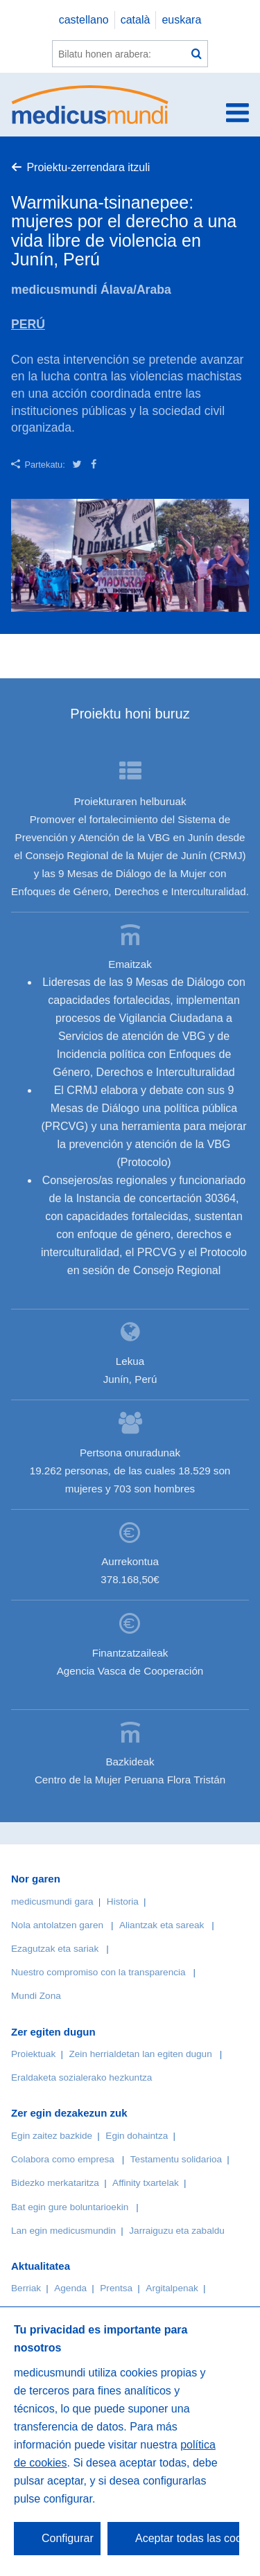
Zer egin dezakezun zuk (69, 2113)
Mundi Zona (36, 1996)
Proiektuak (33, 2054)
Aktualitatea (40, 2266)
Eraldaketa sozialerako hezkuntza (81, 2077)
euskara (181, 20)
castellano (84, 20)
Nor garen (35, 1879)
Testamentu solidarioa (176, 2159)
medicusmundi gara (52, 1901)
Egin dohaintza (136, 2136)
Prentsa (116, 2288)
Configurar (68, 2538)
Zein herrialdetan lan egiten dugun (140, 2054)
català (135, 20)
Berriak (26, 2288)
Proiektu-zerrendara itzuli (88, 167)
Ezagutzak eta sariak (54, 1948)
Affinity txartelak (145, 2183)
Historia (123, 1901)
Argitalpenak (172, 2288)
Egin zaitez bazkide (51, 2136)
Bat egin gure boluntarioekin (69, 2207)
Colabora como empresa (62, 2159)
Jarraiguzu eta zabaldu (177, 2230)
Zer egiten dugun (53, 2032)
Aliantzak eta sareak (161, 1925)
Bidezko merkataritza (55, 2183)
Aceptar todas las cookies (187, 2538)
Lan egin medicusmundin (63, 2230)
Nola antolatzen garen (57, 1925)
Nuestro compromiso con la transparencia (98, 1972)
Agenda (70, 2288)
